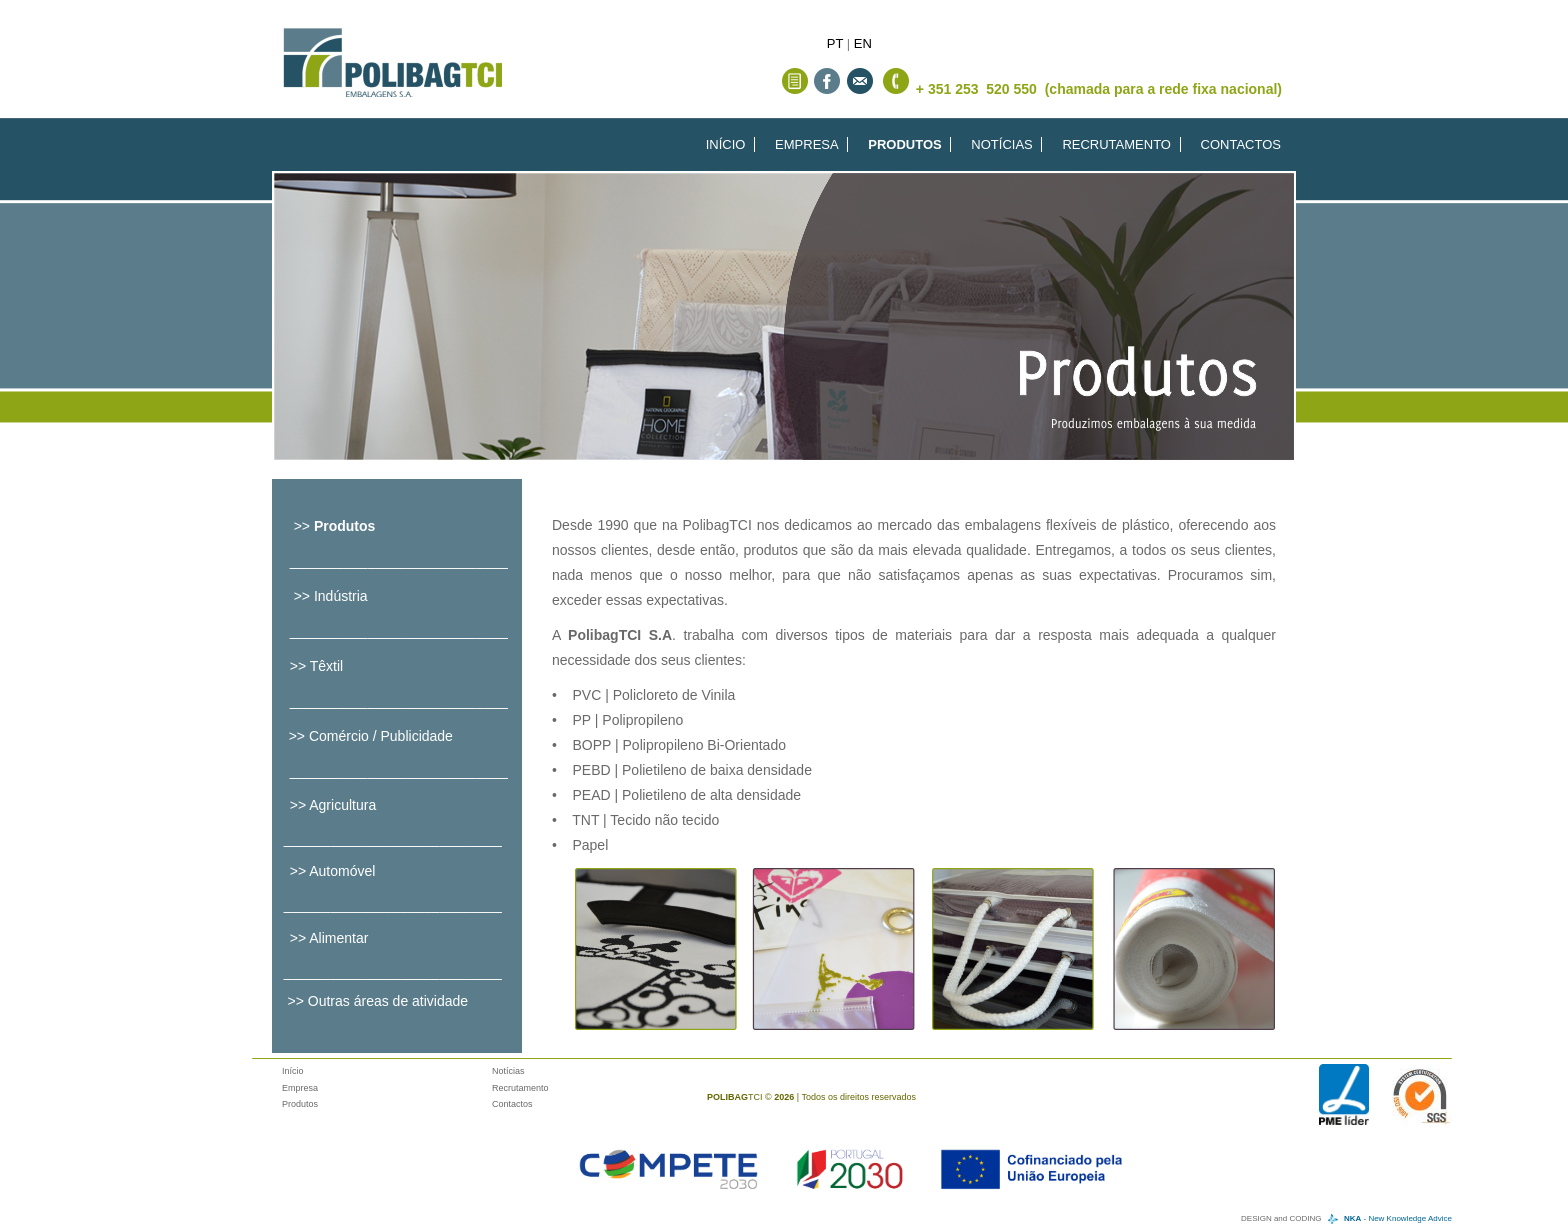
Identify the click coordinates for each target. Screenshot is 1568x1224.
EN (863, 43)
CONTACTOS (1241, 144)
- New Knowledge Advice (1398, 1218)
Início (293, 1071)
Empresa (300, 1088)
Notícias (508, 1071)
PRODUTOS (904, 144)
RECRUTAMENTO (1116, 144)
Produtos (300, 1104)
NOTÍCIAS (1001, 144)
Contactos (512, 1104)
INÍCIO (726, 144)
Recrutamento (520, 1088)
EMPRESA (807, 144)
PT (835, 43)
